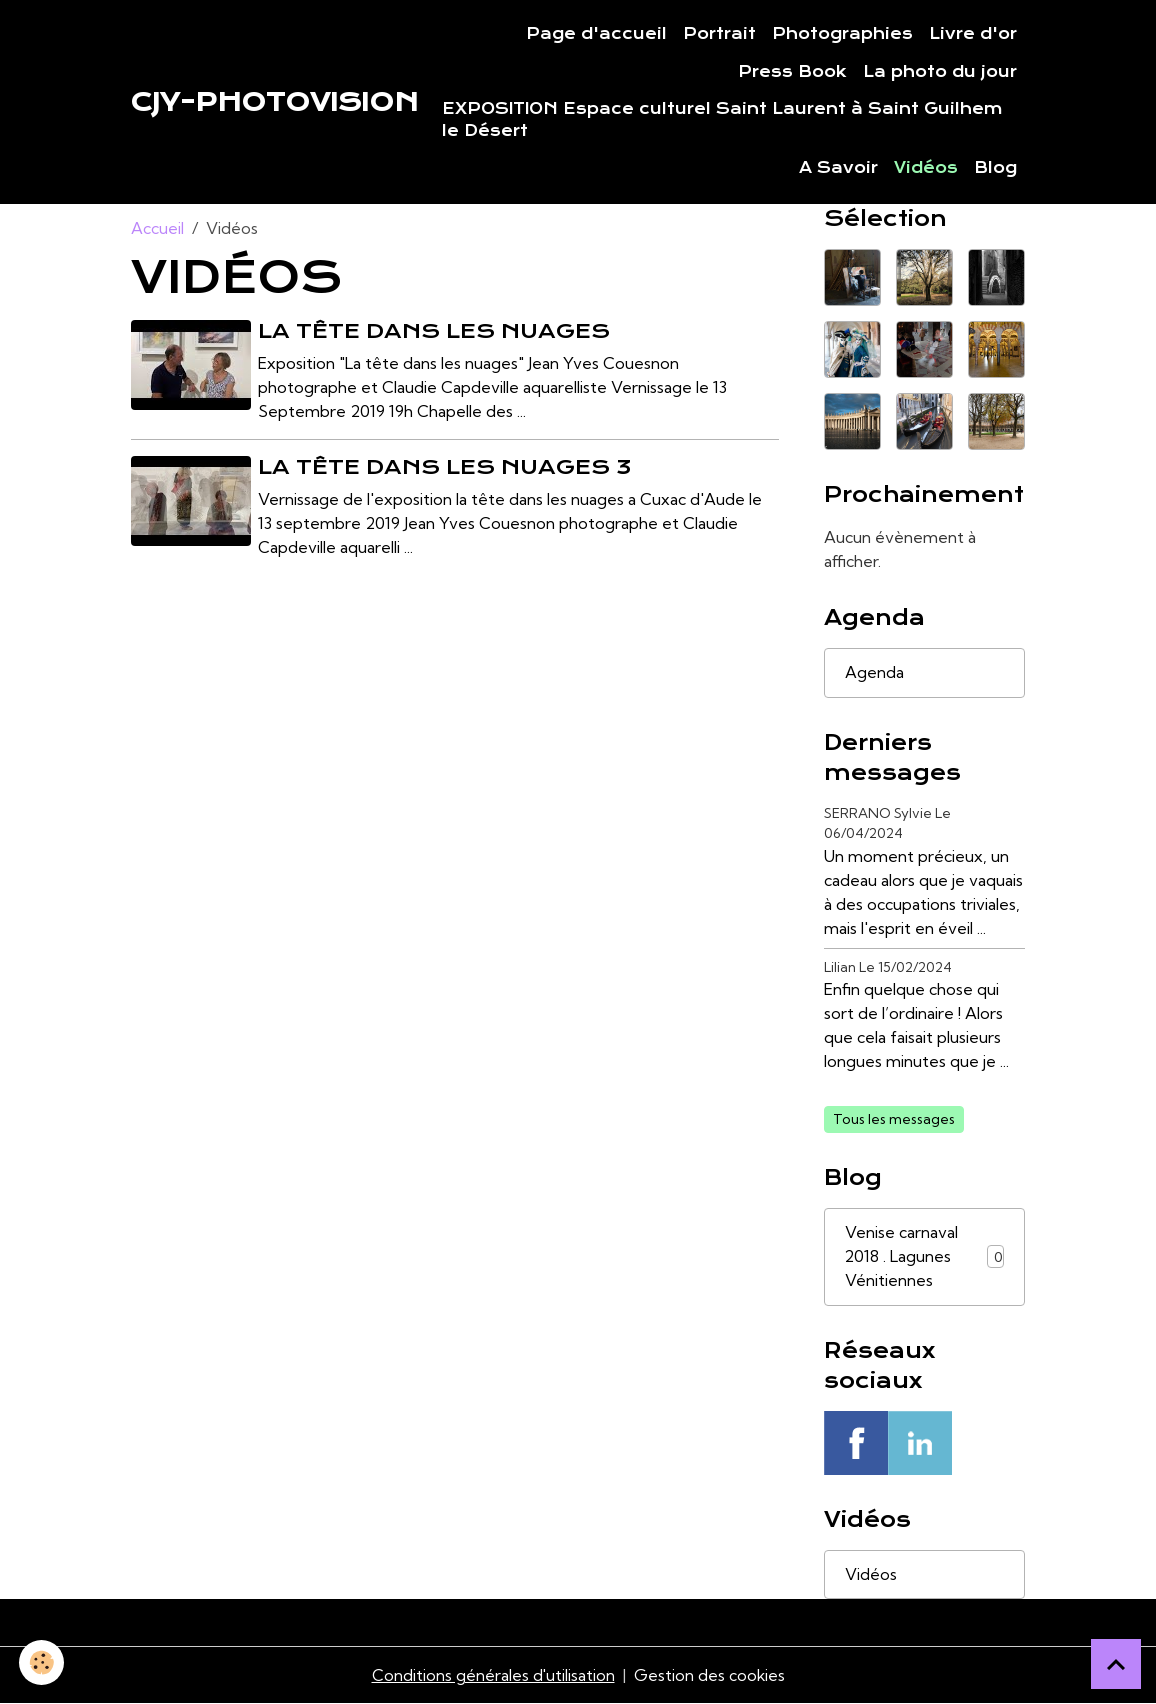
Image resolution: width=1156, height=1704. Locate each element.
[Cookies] (42, 1662)
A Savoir (838, 168)
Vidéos (926, 168)
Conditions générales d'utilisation (493, 1676)
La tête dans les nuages (435, 331)
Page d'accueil (596, 34)
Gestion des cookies (710, 1676)
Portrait (719, 34)
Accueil (157, 228)
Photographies (842, 34)
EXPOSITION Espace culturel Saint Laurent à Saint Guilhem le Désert (722, 120)
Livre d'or (973, 34)
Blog (995, 168)
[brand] (274, 102)
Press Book (792, 72)
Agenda (874, 673)
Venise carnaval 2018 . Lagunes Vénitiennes (924, 1257)
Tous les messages (894, 1119)
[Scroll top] (1116, 1664)
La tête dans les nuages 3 (446, 467)
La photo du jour (940, 72)
